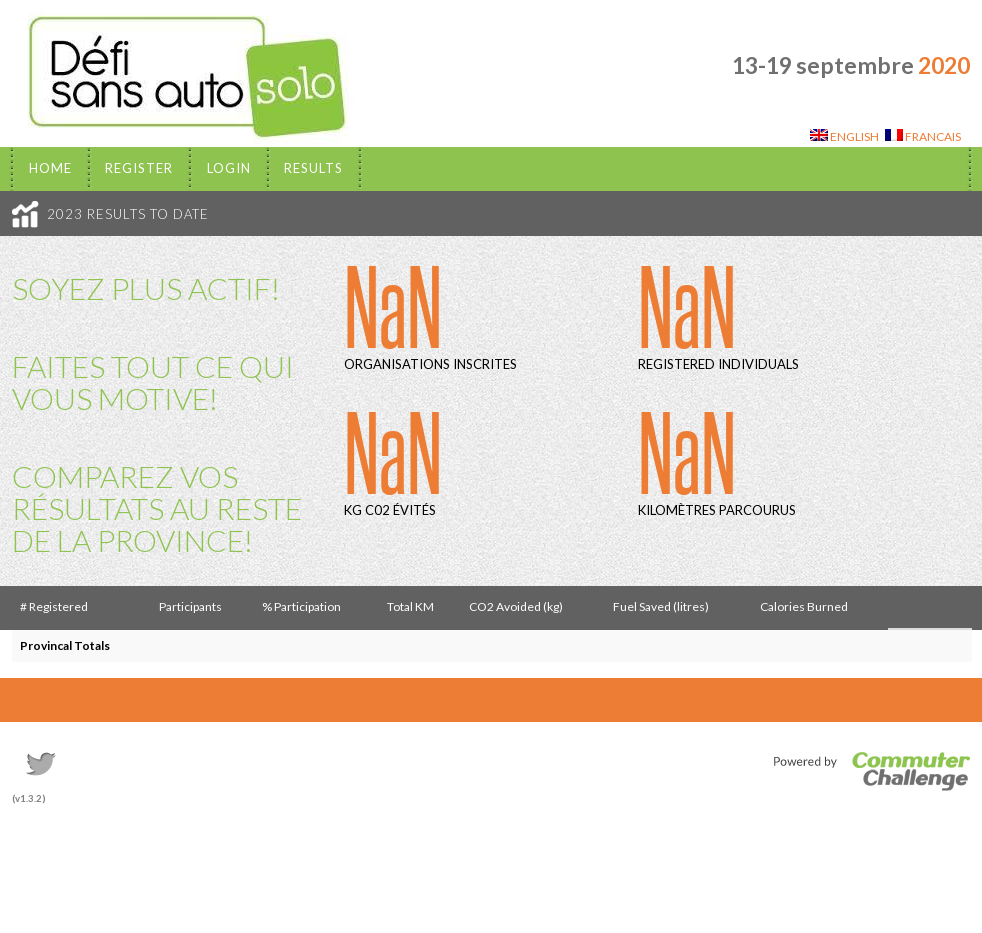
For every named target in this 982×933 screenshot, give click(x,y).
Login (229, 168)
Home (50, 168)
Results (313, 168)
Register (139, 168)
